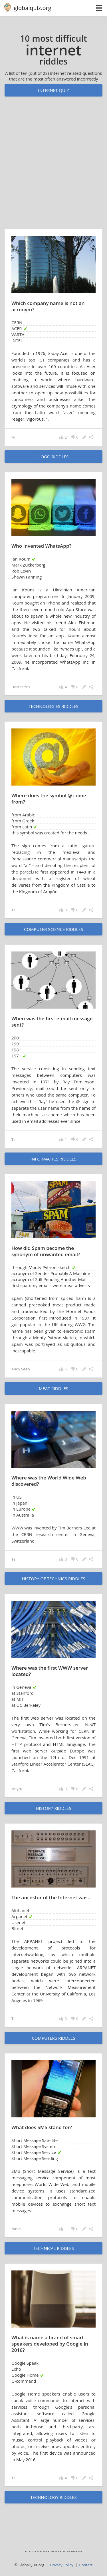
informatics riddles (53, 1159)
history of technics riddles (53, 1578)
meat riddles (53, 1388)
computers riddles (53, 2038)
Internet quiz (53, 90)
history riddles (53, 1808)
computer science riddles (53, 929)
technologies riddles (53, 706)
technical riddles (53, 2248)
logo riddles (54, 456)
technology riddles (53, 2497)
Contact (86, 2564)
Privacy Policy (61, 2564)
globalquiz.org (32, 8)
